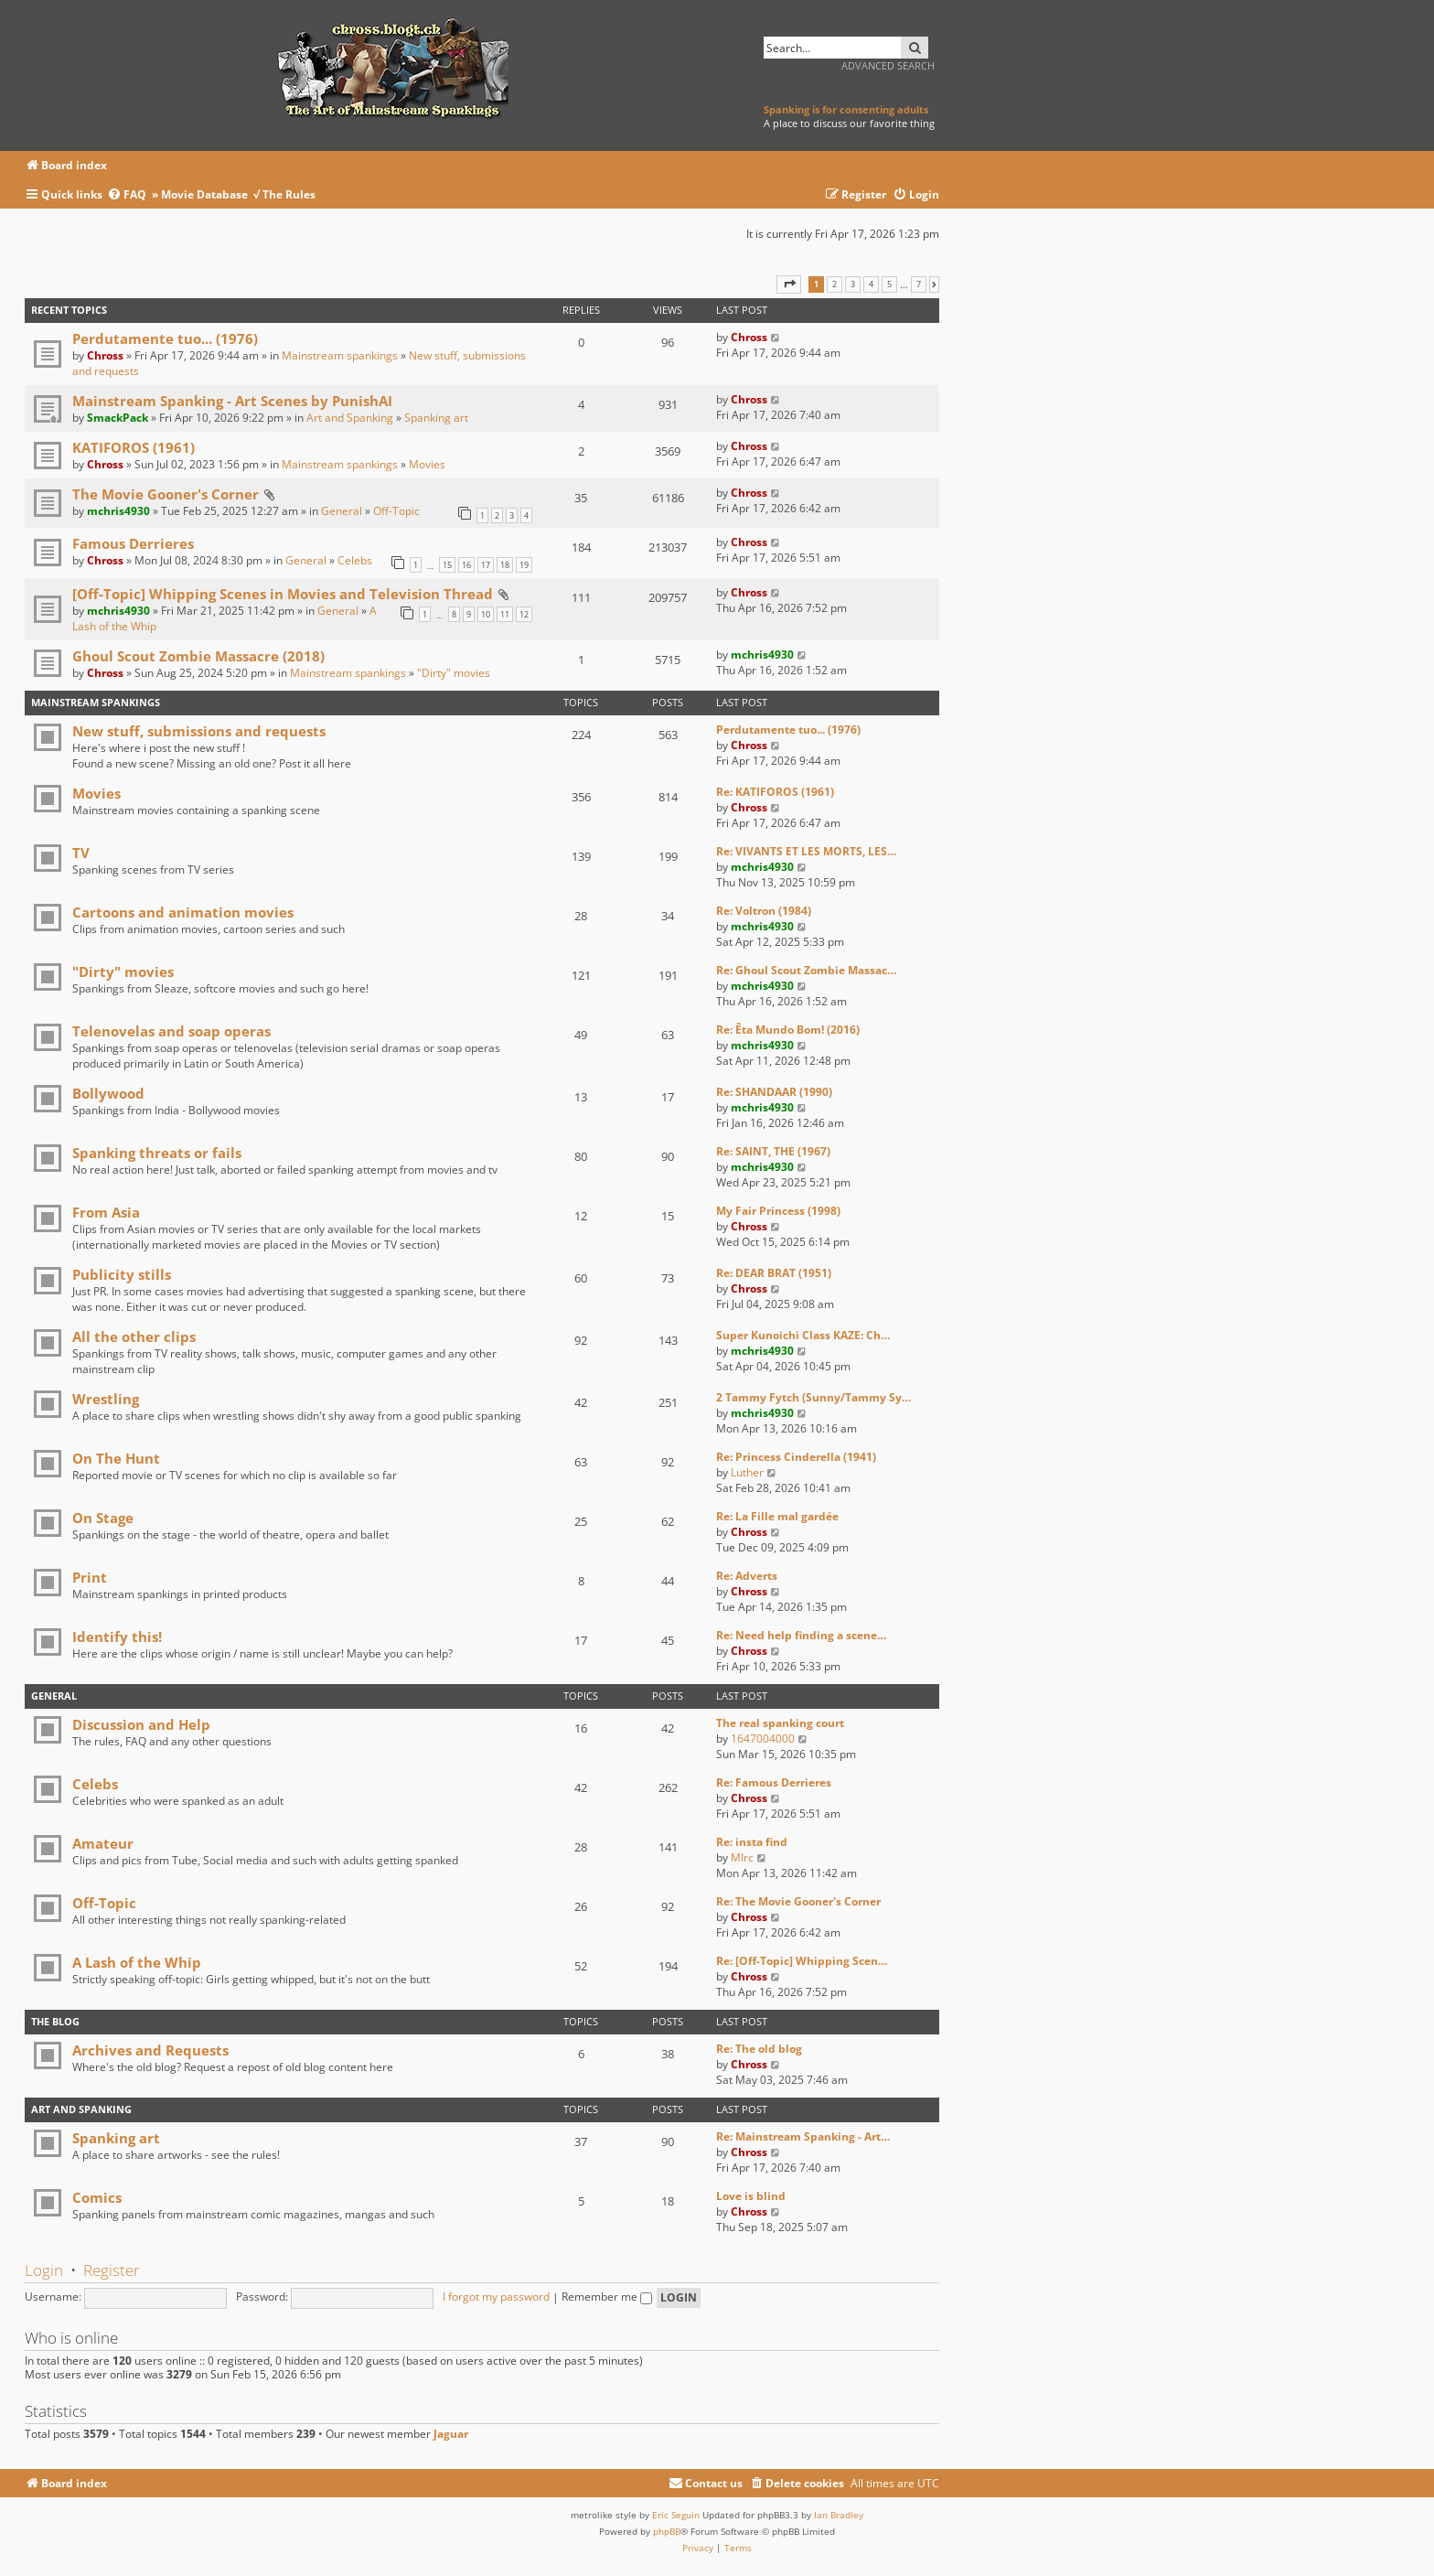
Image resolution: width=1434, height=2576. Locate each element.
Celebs (354, 560)
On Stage (103, 1517)
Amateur (103, 1843)
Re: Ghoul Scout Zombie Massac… (806, 970)
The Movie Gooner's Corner (165, 494)
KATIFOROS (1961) (133, 447)
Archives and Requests (150, 2050)
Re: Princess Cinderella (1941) (796, 1457)
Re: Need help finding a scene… (801, 1635)
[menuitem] (129, 195)
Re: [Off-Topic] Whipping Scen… (801, 1961)
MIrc (742, 1857)
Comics (97, 2197)
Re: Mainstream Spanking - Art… (803, 2136)
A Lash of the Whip (136, 1962)
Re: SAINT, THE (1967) (773, 1151)
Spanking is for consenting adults (846, 109)
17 (485, 565)
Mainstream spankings (340, 355)
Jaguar (450, 2434)
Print (89, 1577)
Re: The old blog (759, 2048)
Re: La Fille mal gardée (777, 1516)
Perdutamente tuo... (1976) (165, 338)
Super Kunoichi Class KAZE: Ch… (803, 1335)
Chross (105, 355)
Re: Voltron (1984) (763, 910)
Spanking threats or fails (156, 1152)
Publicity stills (121, 1274)
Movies (427, 464)
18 (504, 565)
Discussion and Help (141, 1724)
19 (524, 565)
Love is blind (751, 2196)
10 (485, 614)
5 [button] (889, 284)
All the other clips (134, 1336)
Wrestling (105, 1399)
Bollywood (108, 1093)
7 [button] (918, 284)
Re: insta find (751, 1842)
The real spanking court (780, 1723)
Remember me (607, 2296)
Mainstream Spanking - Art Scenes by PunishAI (232, 401)
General (341, 511)
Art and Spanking (349, 417)
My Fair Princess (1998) (778, 1210)
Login (44, 2270)
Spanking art (436, 417)
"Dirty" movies (453, 673)
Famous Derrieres (133, 543)
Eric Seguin (676, 2514)
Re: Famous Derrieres (773, 1782)
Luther (747, 1472)
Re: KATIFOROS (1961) (775, 792)
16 (466, 565)
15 (447, 565)
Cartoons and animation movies (183, 912)
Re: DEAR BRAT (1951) (773, 1273)
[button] (788, 284)
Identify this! (117, 1636)
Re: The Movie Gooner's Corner (798, 1901)
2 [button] (834, 284)
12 (524, 614)
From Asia (106, 1212)
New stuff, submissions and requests (199, 731)
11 (504, 614)
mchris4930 (118, 511)
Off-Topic (396, 511)
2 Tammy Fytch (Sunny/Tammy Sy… (813, 1397)
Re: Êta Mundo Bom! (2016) (788, 1029)
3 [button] (853, 284)
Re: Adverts (746, 1575)
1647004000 (763, 1738)
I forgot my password (496, 2296)
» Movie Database (200, 194)
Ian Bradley (838, 2514)
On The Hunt (116, 1458)
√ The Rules (284, 194)
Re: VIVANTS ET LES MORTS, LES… (806, 851)
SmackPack (117, 417)
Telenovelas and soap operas (171, 1031)
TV (81, 852)
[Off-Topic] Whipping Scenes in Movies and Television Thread (282, 594)
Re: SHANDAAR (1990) (774, 1092)
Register (111, 2270)
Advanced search (888, 65)
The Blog (55, 2021)
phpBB (666, 2531)
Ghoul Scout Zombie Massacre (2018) (198, 656)
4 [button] (871, 284)
